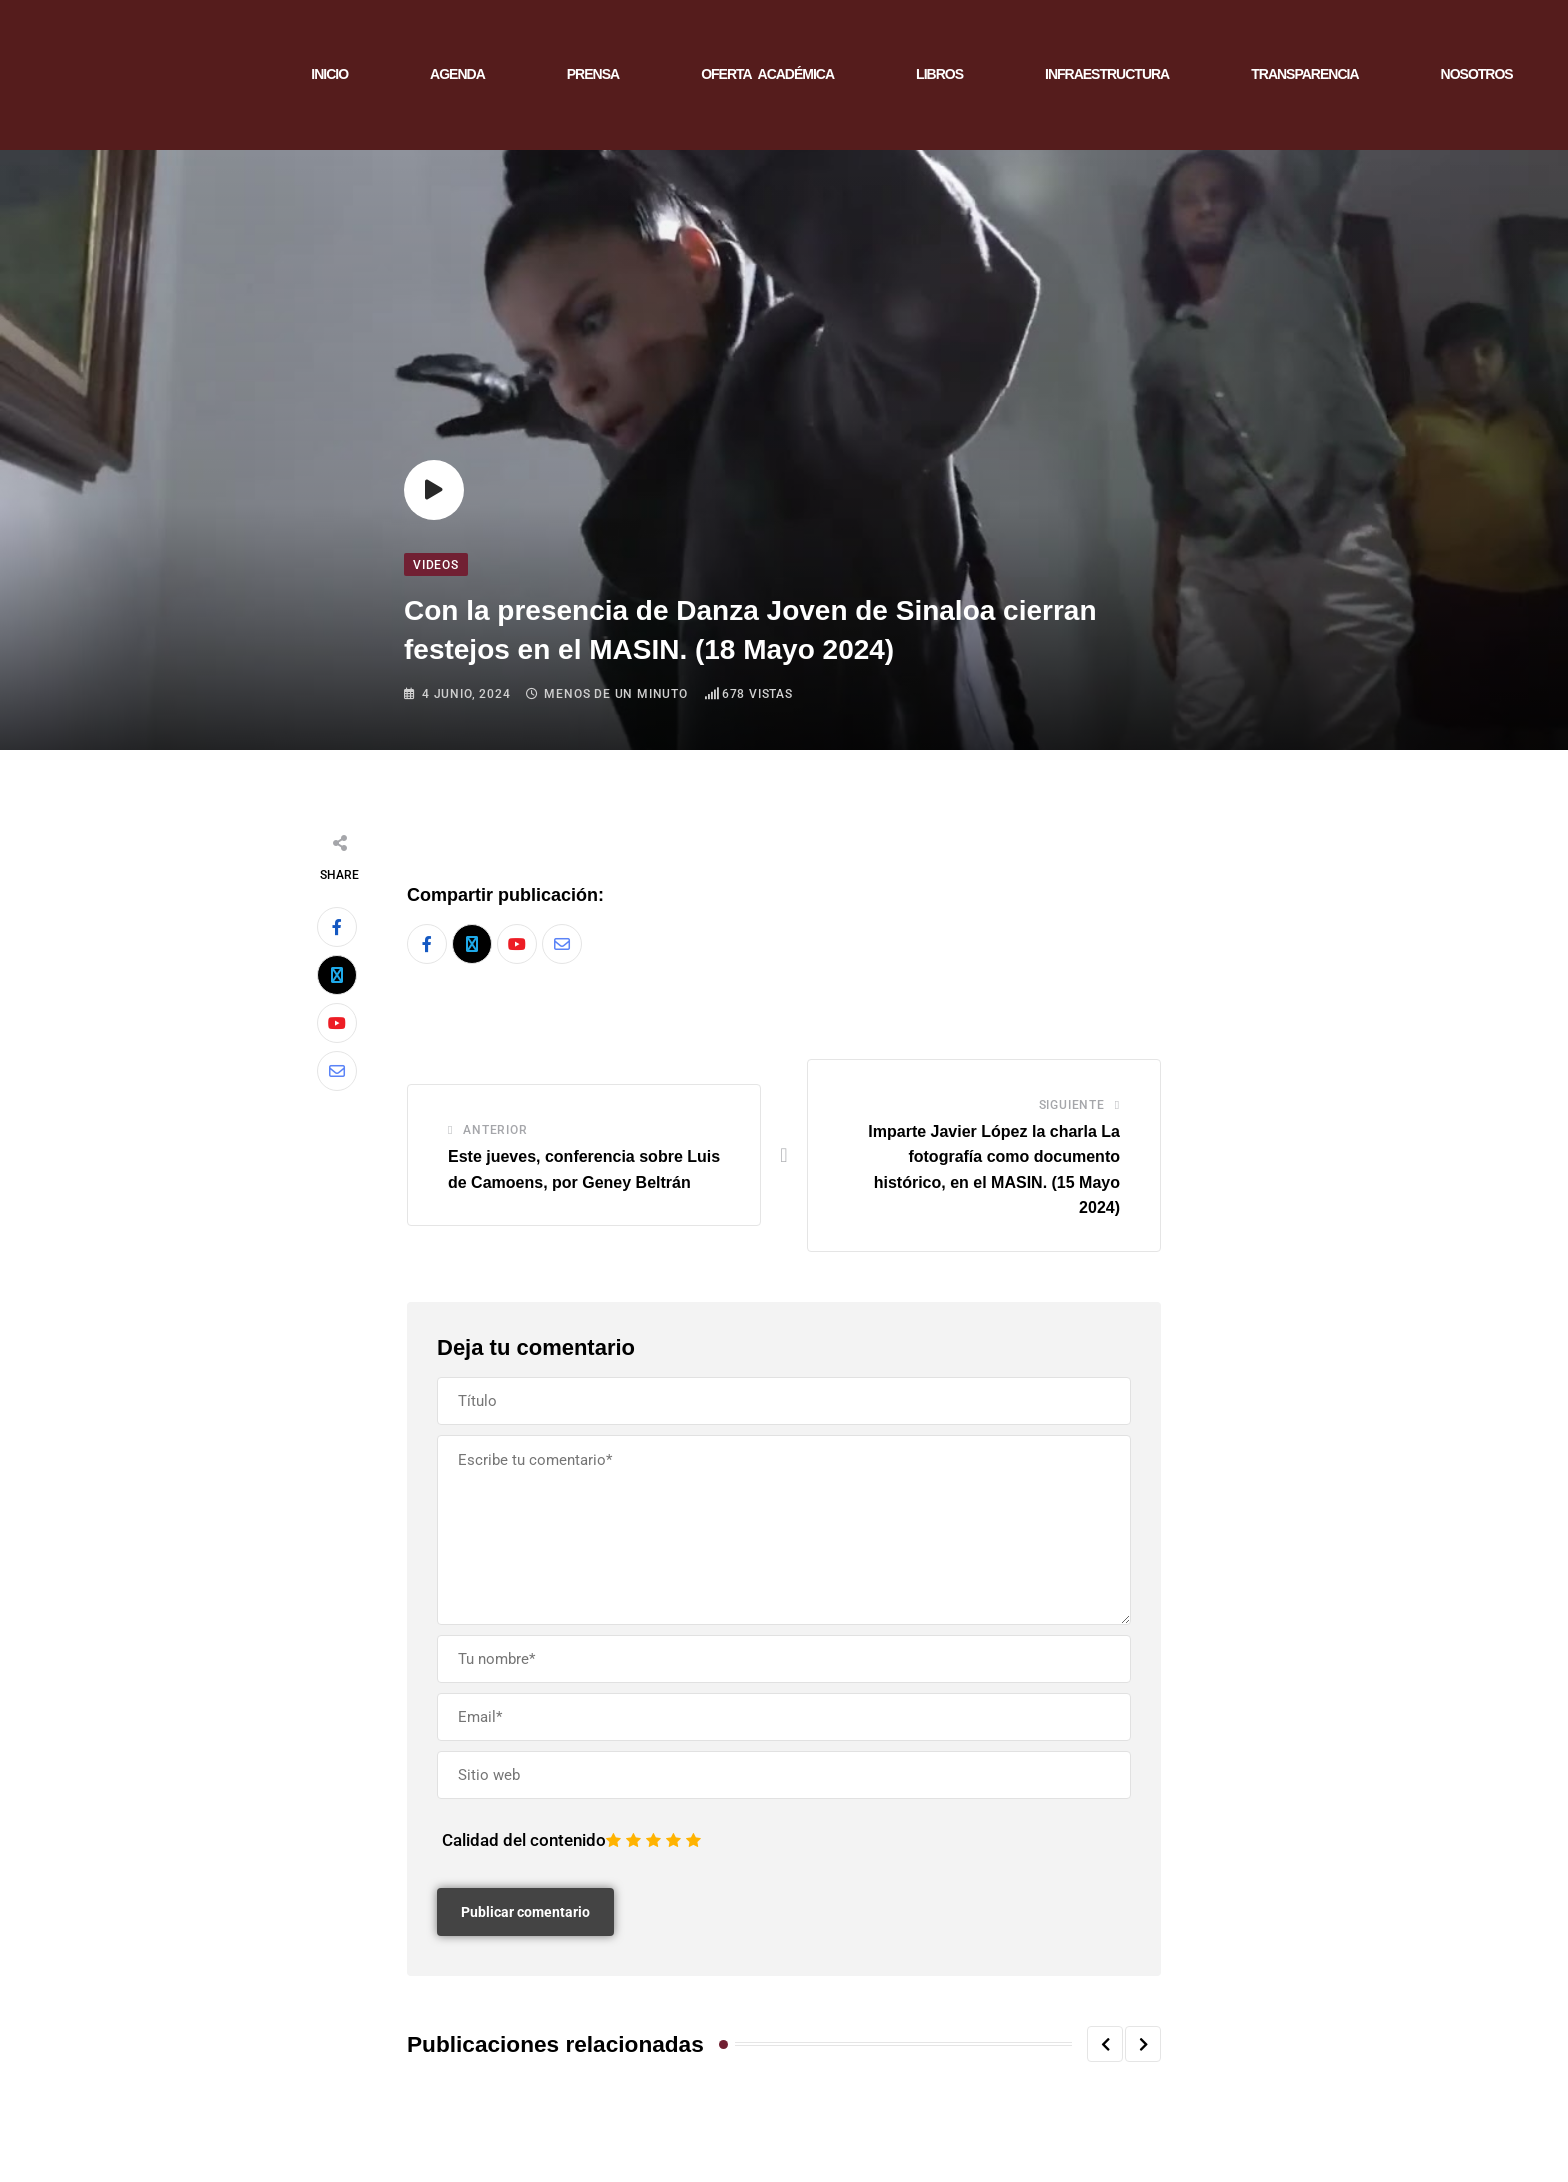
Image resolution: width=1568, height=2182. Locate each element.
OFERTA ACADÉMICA (767, 74)
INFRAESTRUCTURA (1107, 74)
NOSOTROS (1477, 74)
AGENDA (457, 74)
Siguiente (1072, 1105)
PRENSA (593, 74)
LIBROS (939, 74)
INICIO (329, 74)
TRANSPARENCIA (1304, 74)
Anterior (495, 1130)
